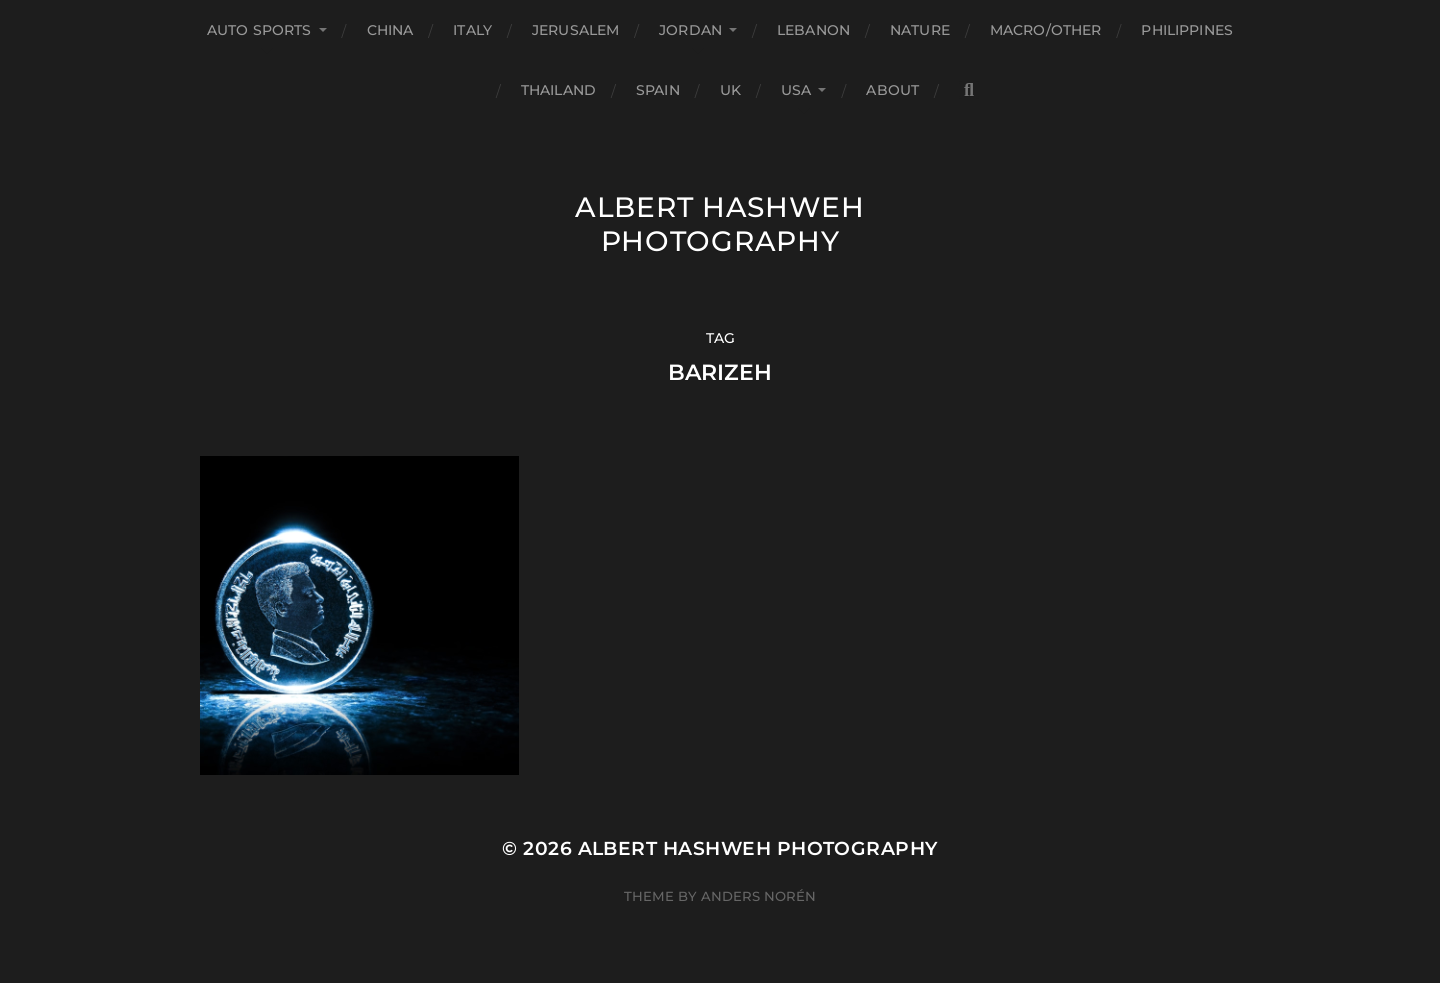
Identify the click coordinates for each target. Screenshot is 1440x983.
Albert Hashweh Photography (720, 224)
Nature (920, 30)
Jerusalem (575, 30)
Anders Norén (758, 896)
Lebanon (813, 30)
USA (796, 90)
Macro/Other (1046, 30)
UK (730, 90)
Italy (472, 30)
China (390, 30)
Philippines (1187, 30)
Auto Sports (259, 30)
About (892, 90)
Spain (658, 90)
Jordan (690, 30)
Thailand (558, 90)
